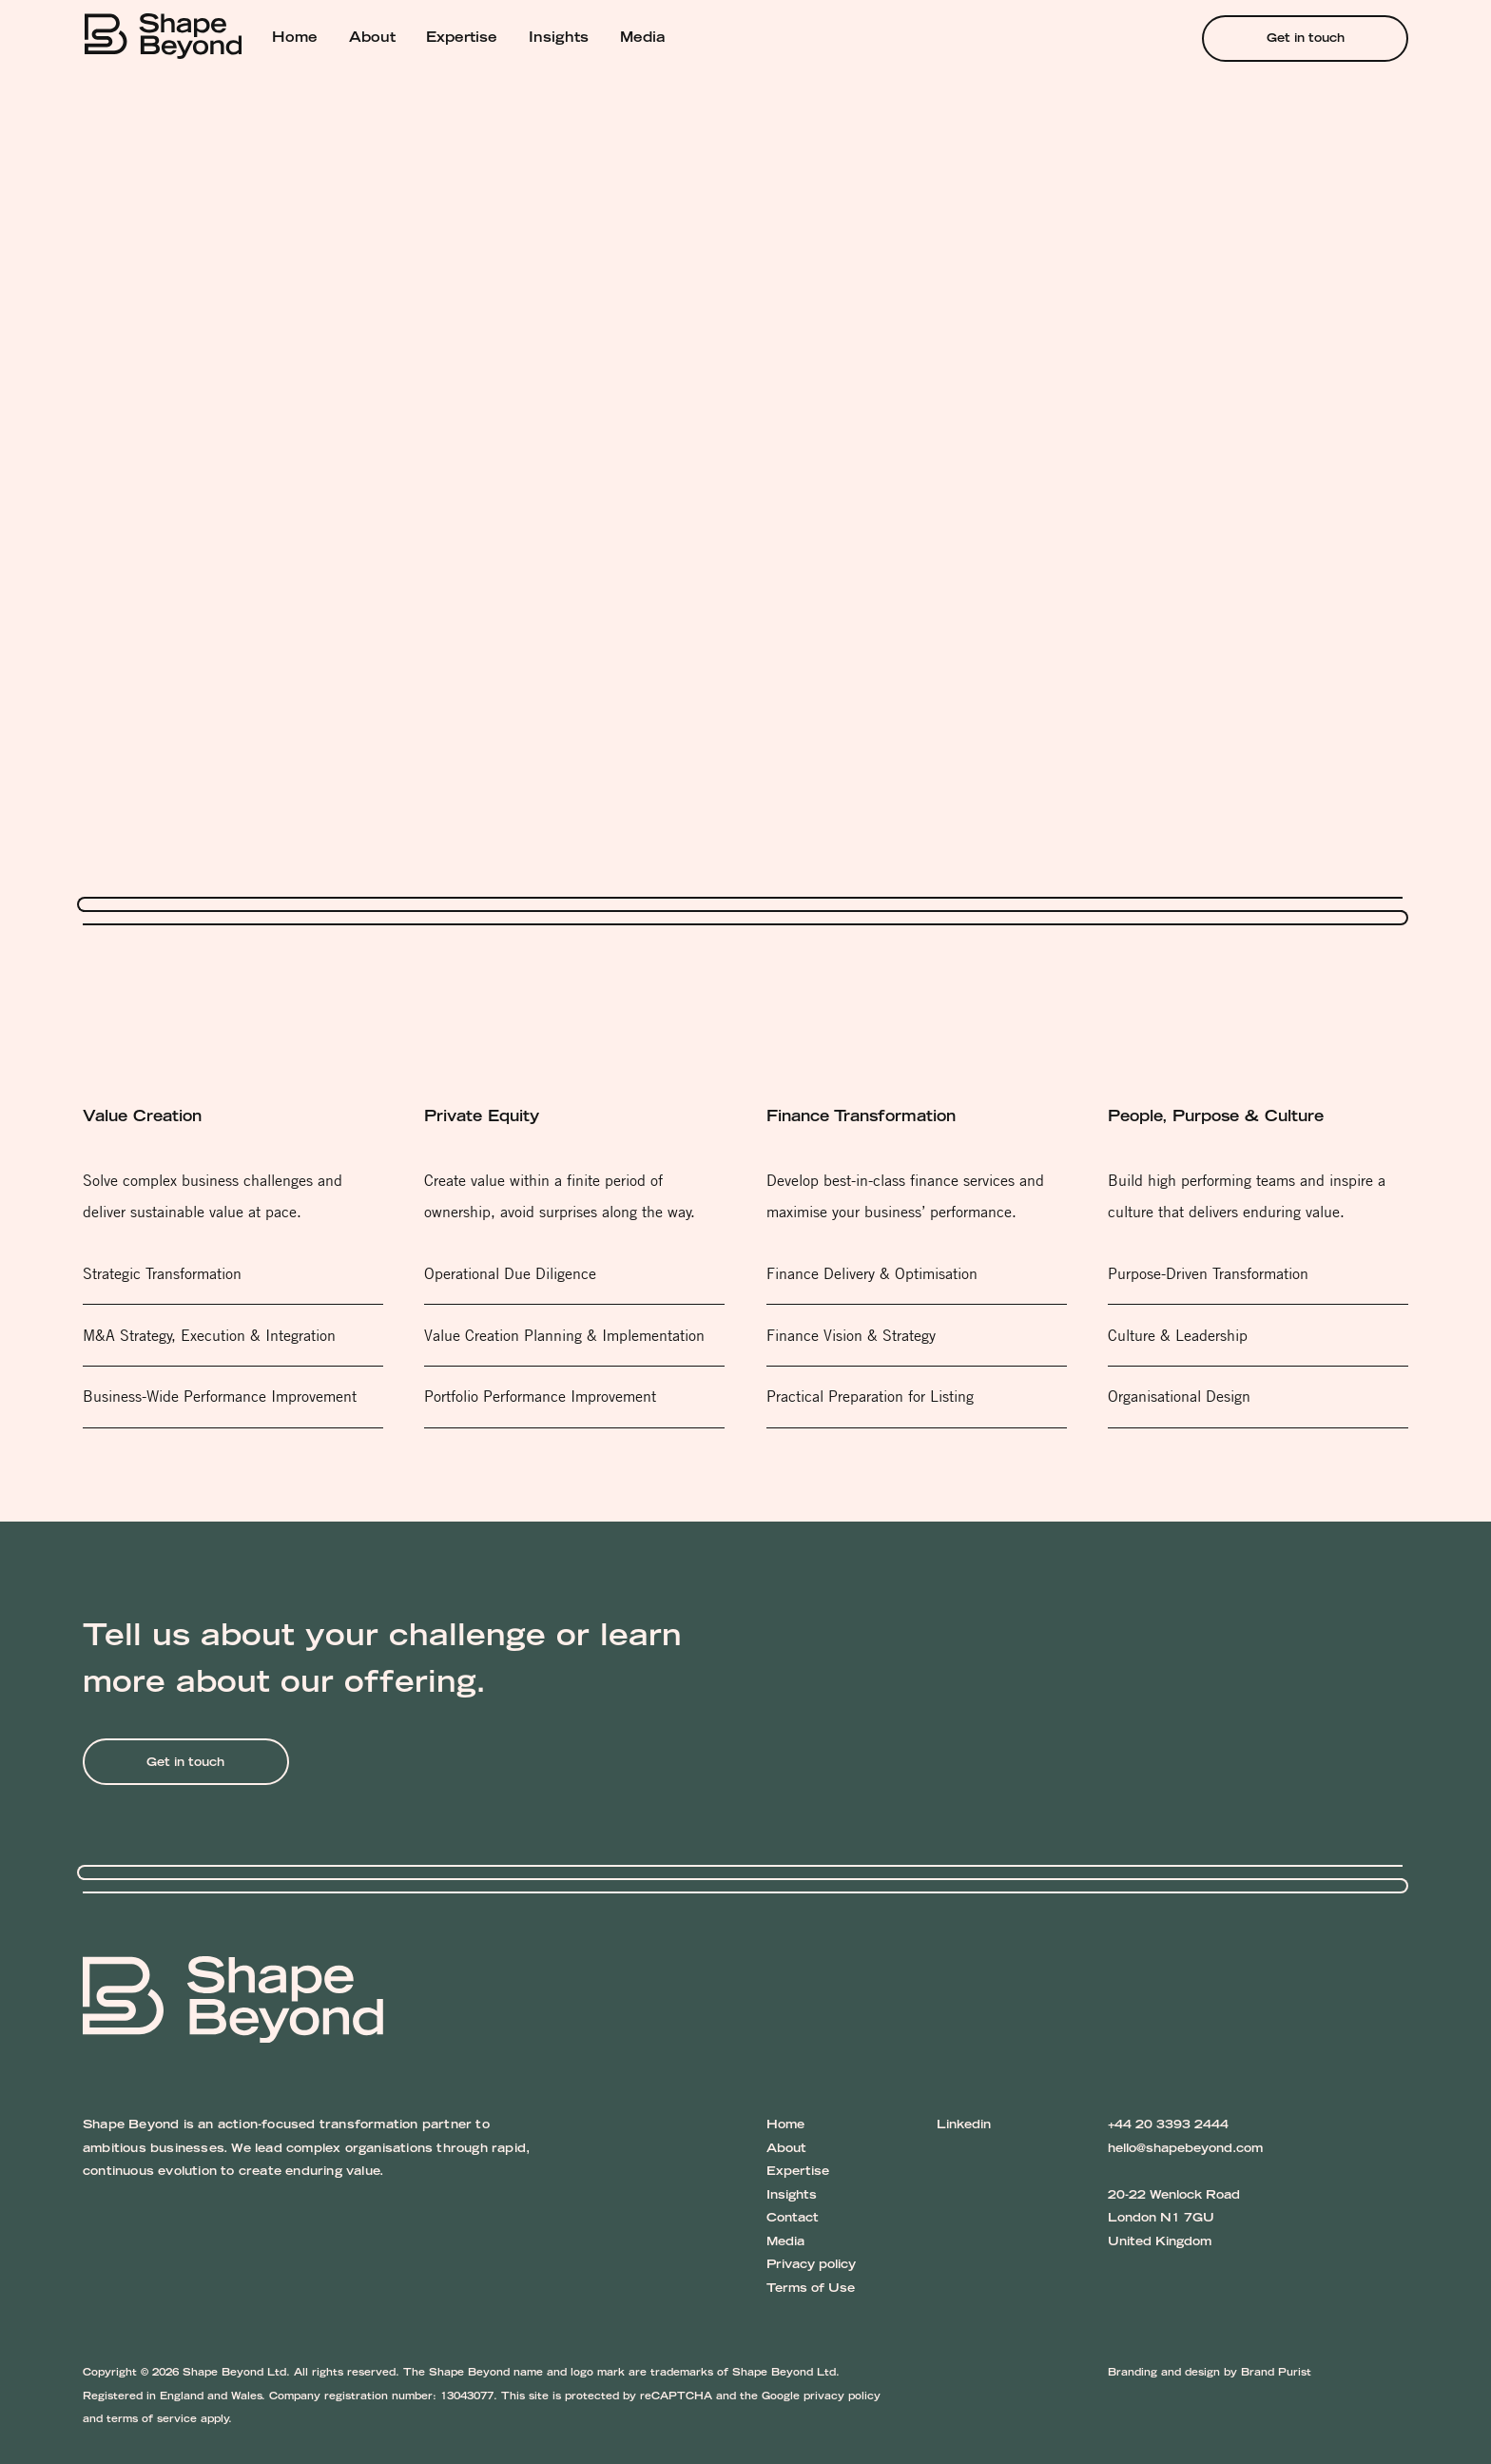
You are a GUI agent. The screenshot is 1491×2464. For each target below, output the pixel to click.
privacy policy (842, 2397)
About (372, 39)
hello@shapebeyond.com (1185, 2149)
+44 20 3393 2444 (1168, 2125)
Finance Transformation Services (380, 93)
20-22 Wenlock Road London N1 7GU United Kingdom (1174, 2219)
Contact (792, 2218)
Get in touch (1306, 39)
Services (226, 93)
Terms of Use (810, 2289)
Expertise (461, 39)
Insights (559, 39)
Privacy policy (811, 2265)
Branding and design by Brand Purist (1209, 2373)
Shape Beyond (131, 93)
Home (295, 39)
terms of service (151, 2420)
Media (643, 39)
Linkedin (964, 2125)
